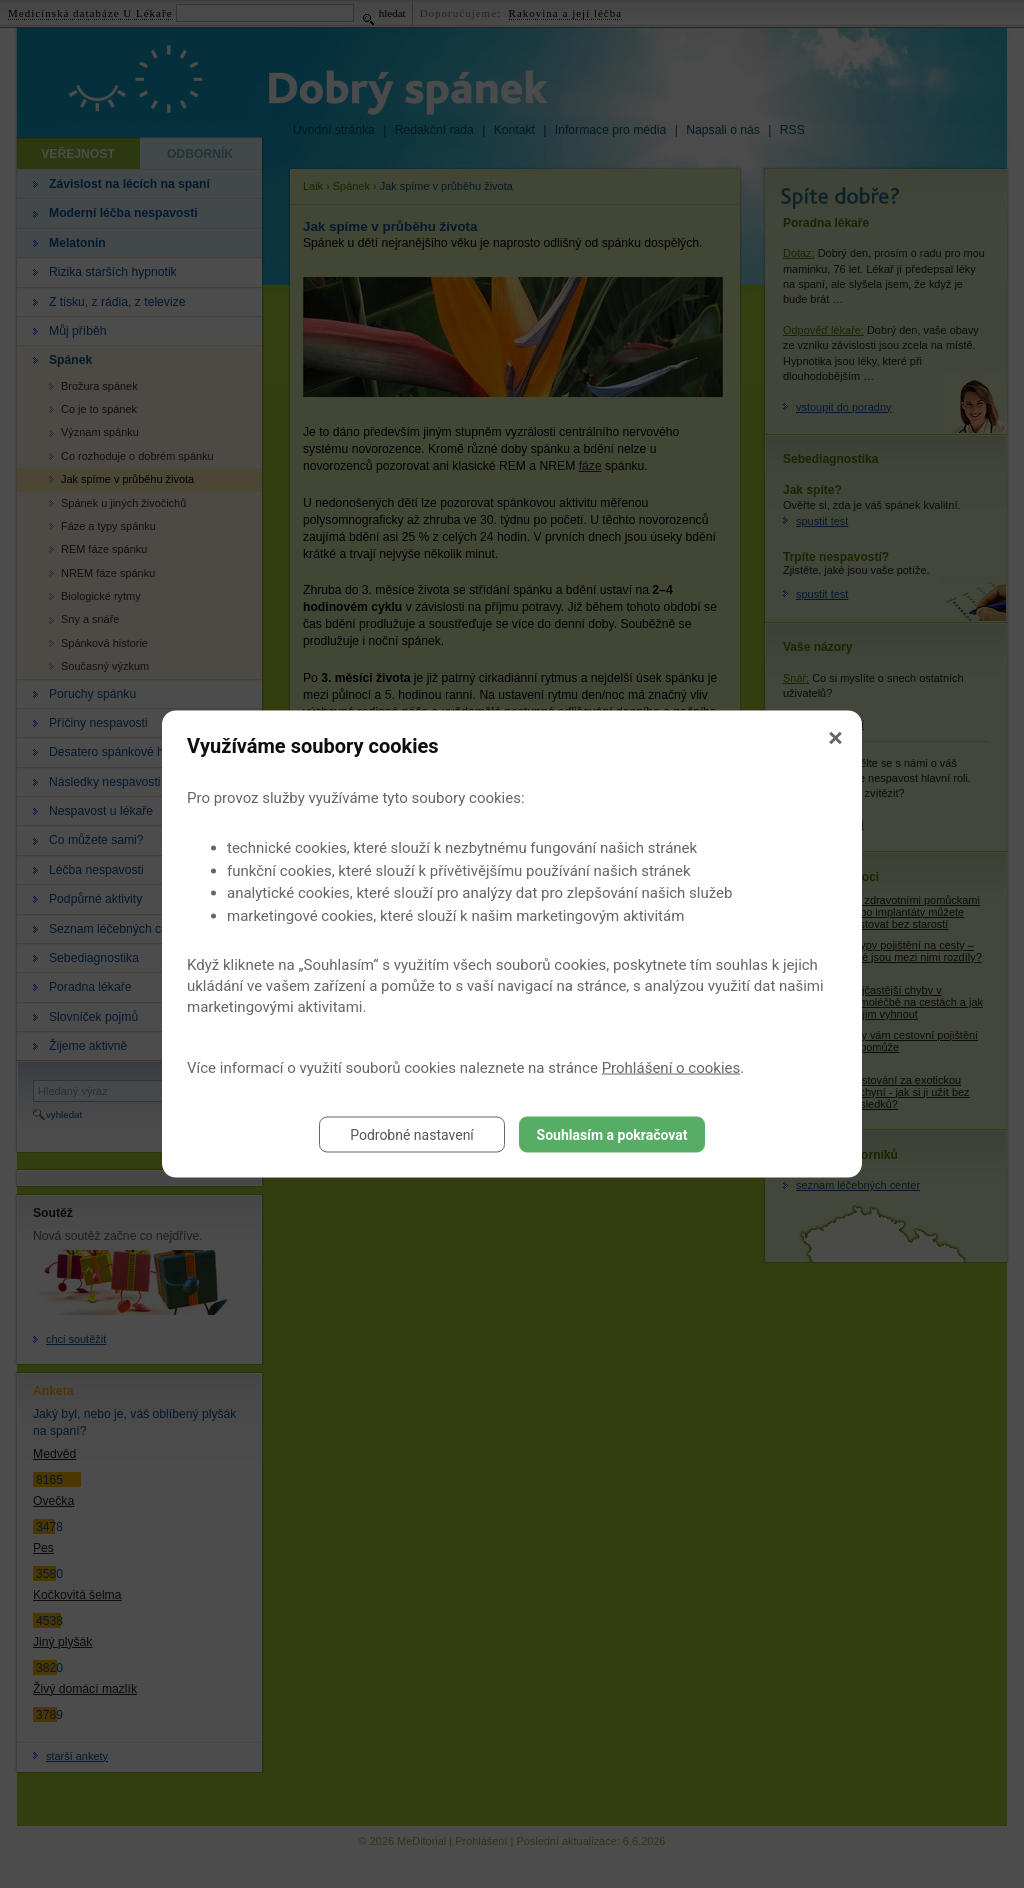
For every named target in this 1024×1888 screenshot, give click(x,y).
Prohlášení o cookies (671, 1068)
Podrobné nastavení (412, 1135)
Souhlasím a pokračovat (612, 1135)
